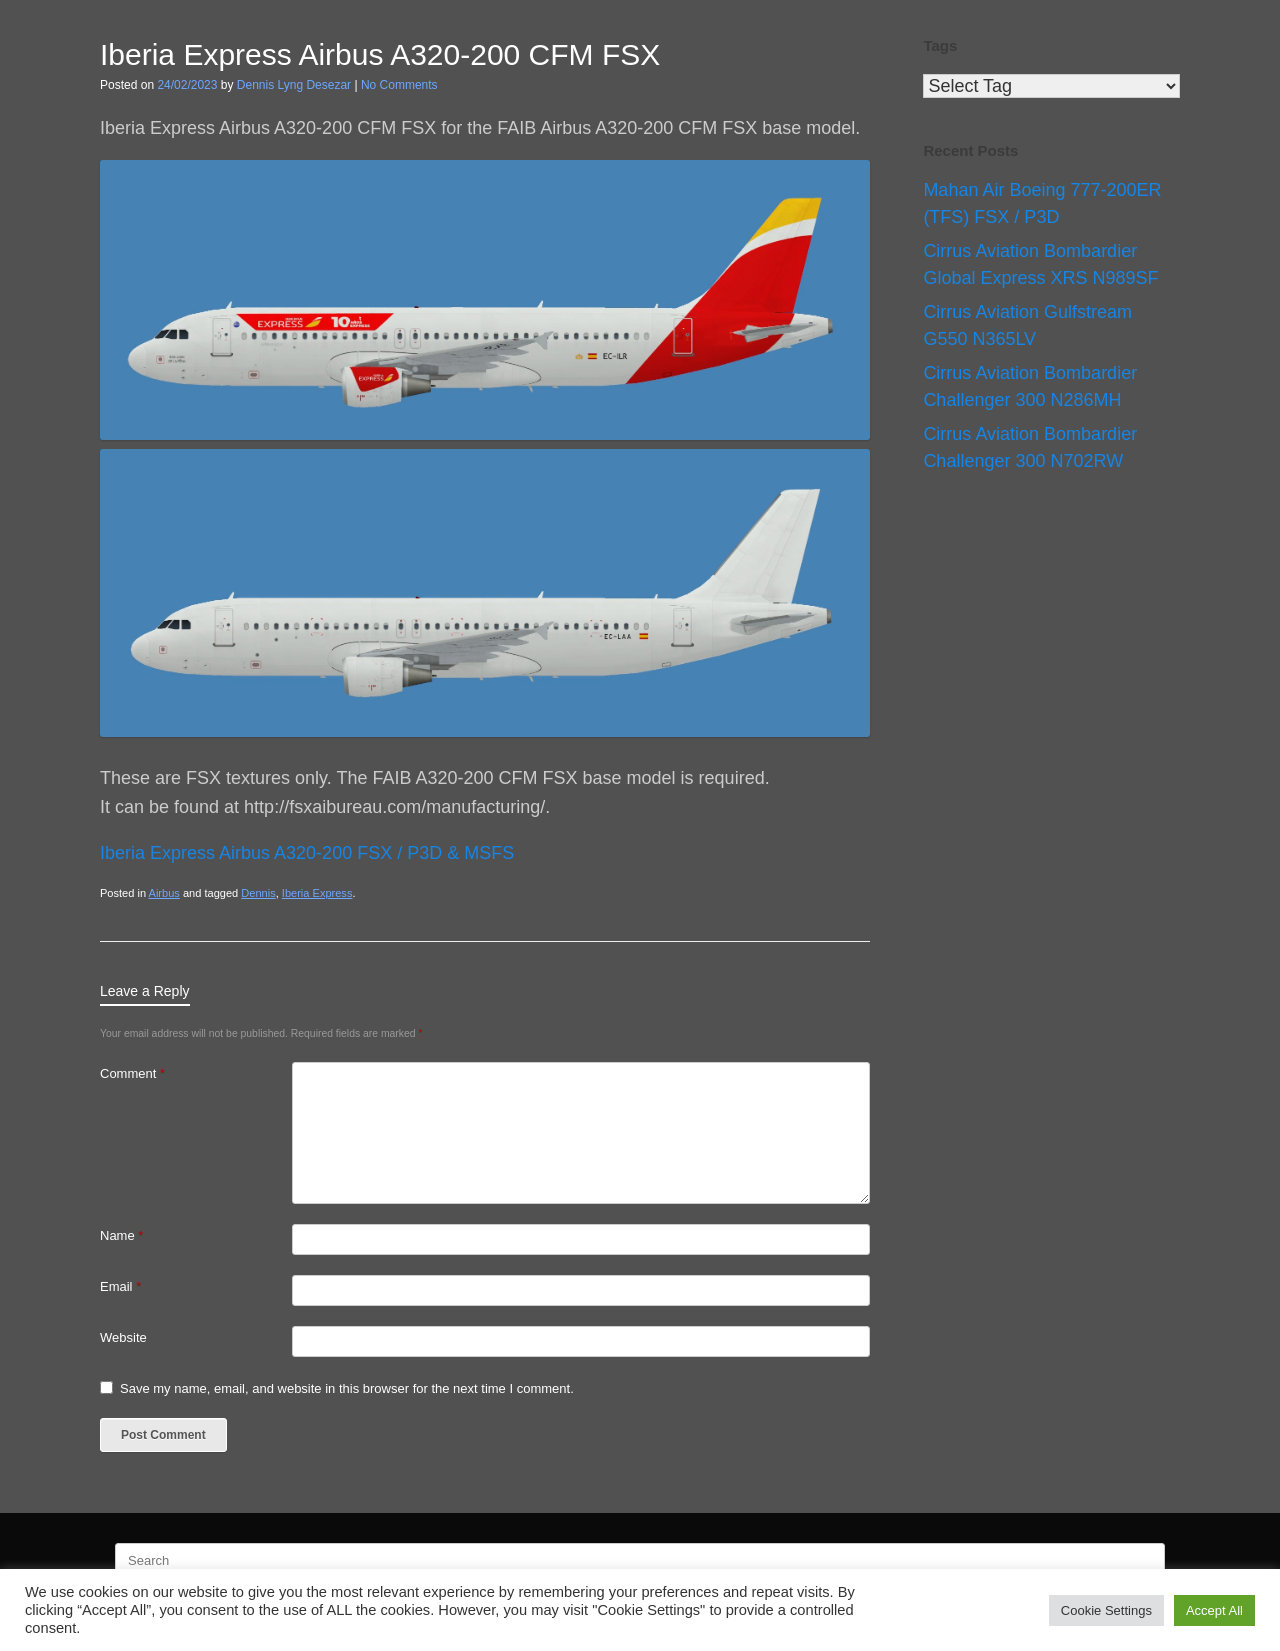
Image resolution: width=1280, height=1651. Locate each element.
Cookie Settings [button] (1106, 1610)
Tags (940, 45)
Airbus (164, 893)
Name (121, 1235)
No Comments (399, 85)
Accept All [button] (1214, 1610)
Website (123, 1337)
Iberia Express (317, 893)
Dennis (258, 893)
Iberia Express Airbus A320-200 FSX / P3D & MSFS (307, 853)
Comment (132, 1073)
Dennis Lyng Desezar (294, 85)
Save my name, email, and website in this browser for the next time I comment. (347, 1388)
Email (120, 1286)
